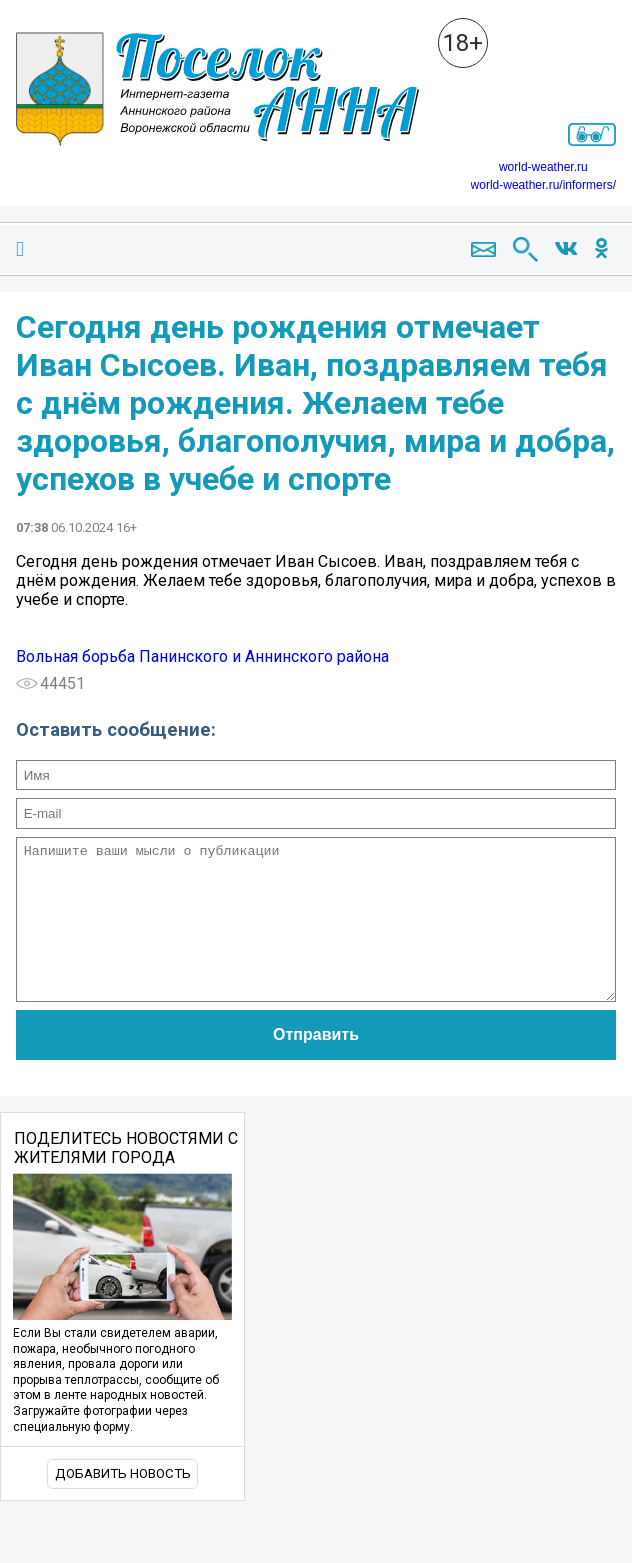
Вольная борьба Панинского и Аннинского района (202, 656)
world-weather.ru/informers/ (543, 185)
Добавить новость (123, 1503)
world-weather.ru (543, 167)
